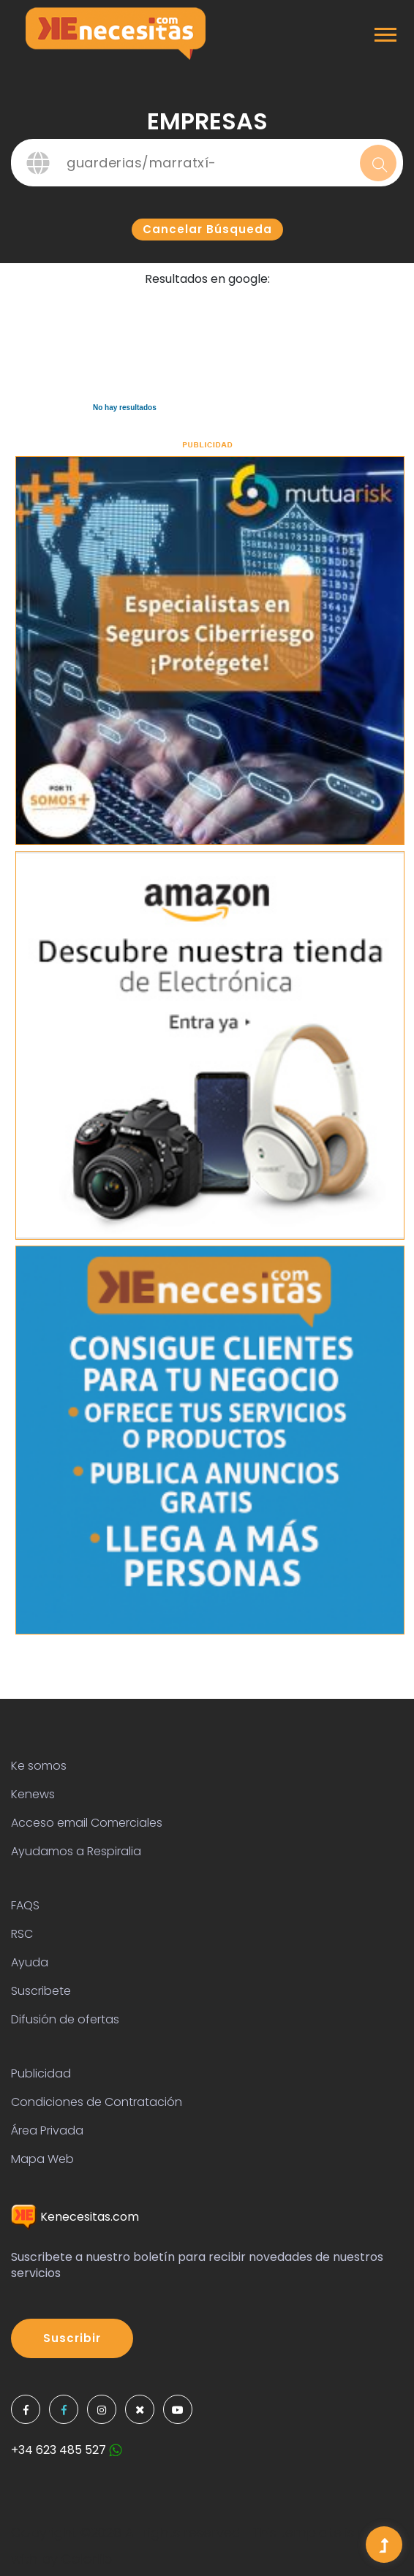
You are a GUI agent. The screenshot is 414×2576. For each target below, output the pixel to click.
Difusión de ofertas (65, 2019)
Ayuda (29, 1962)
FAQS (25, 1905)
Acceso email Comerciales (86, 1822)
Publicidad (41, 2073)
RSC (22, 1933)
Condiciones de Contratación (96, 2102)
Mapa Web (42, 2159)
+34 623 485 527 (66, 2449)
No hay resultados (125, 408)
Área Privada (47, 2130)
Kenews (33, 1794)
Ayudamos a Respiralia (76, 1851)
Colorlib (86, 2559)
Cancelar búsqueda (207, 229)
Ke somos (39, 1765)
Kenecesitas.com (75, 2216)
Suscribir (72, 2338)
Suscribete (41, 1990)
